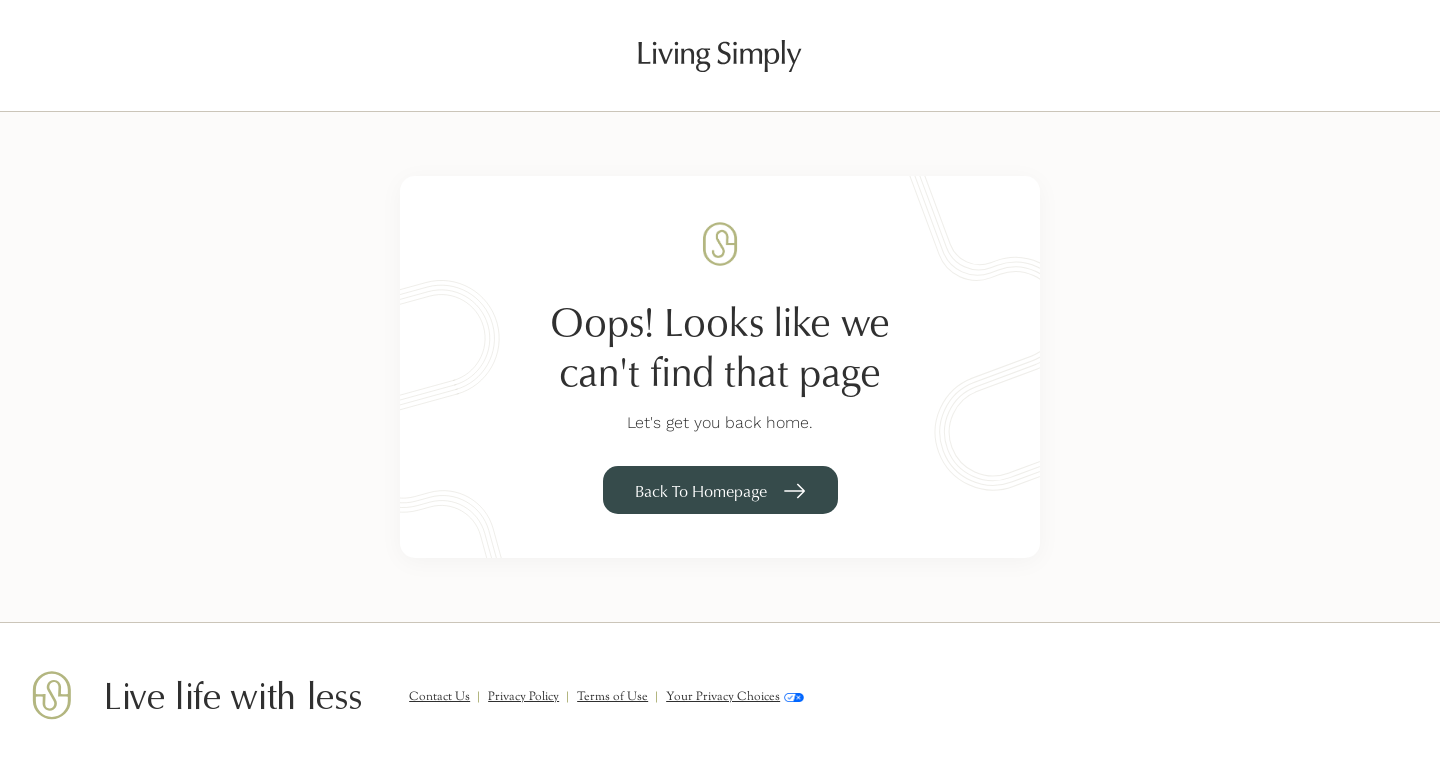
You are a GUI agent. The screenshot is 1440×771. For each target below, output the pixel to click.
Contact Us (439, 697)
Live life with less (232, 697)
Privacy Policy (523, 697)
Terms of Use (612, 697)
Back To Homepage (701, 491)
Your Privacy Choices (735, 697)
